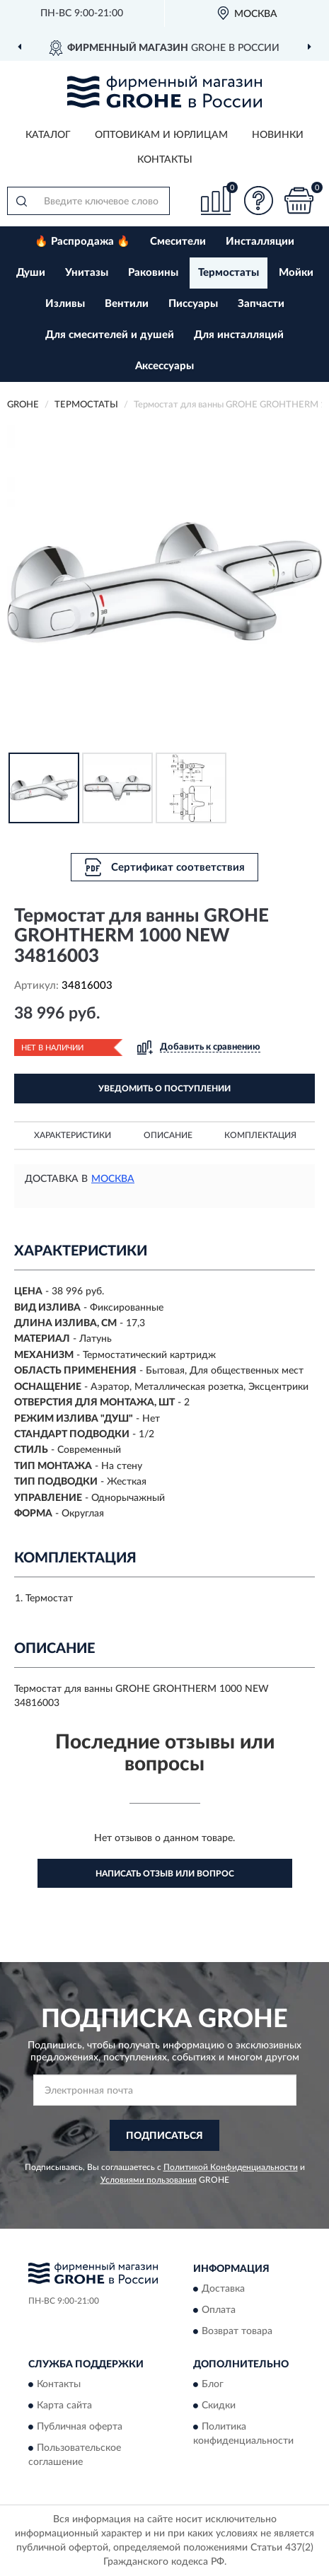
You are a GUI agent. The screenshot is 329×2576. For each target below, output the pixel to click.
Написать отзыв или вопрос (165, 1873)
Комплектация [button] (260, 1135)
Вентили (127, 303)
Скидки (219, 2406)
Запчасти (261, 303)
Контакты (164, 160)
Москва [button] (112, 1179)
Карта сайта (64, 2406)
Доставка (223, 2289)
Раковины (153, 272)
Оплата (219, 2311)
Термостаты (228, 272)
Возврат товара (237, 2332)
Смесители (178, 241)
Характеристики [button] (72, 1135)
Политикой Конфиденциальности (230, 2167)
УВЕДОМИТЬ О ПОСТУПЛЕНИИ (164, 1088)
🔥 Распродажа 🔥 (82, 241)
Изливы (65, 303)
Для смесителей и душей (109, 335)
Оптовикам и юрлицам (161, 135)
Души (30, 272)
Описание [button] (168, 1135)
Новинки (278, 135)
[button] (258, 200)
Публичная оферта (79, 2427)
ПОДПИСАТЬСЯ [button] (164, 2136)
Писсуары (193, 303)
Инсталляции (260, 241)
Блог (213, 2385)
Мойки (296, 272)
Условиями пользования (148, 2180)
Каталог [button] (48, 135)
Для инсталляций (239, 335)
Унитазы (86, 272)
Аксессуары (164, 366)
